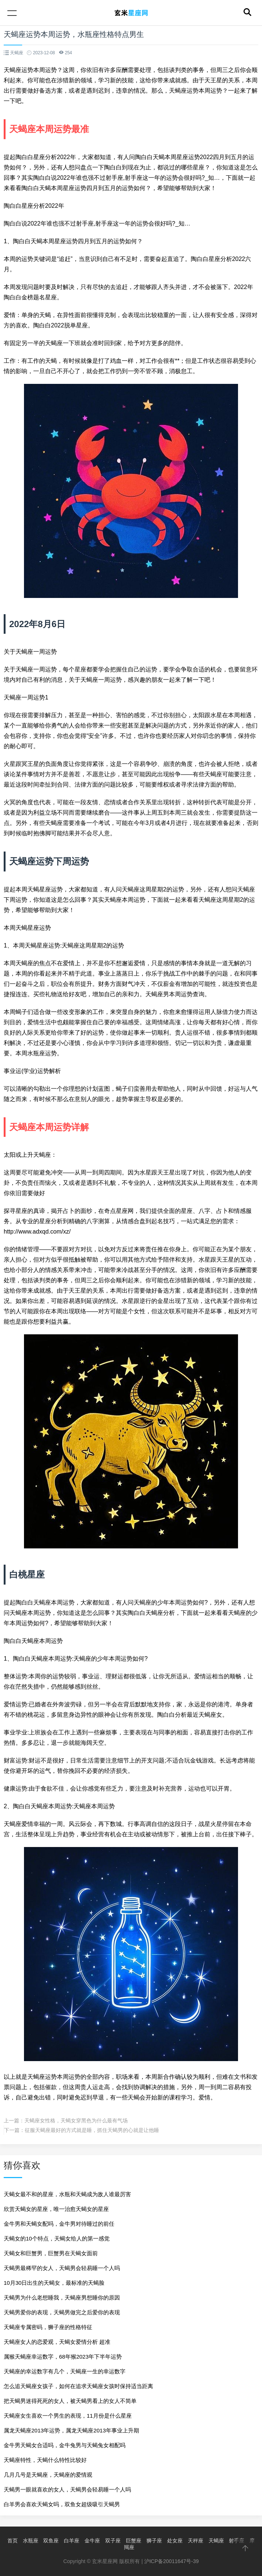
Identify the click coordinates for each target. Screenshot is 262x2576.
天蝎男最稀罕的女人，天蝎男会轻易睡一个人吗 (62, 2268)
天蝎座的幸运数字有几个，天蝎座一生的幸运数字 (64, 2371)
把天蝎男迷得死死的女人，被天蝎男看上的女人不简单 (70, 2401)
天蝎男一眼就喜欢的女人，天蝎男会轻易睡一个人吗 (67, 2489)
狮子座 (154, 2541)
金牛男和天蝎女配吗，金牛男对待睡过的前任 (59, 2224)
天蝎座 (216, 2541)
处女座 (175, 2541)
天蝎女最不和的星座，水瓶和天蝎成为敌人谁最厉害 (67, 2194)
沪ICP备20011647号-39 (171, 2561)
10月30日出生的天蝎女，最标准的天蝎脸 (54, 2283)
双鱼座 (51, 2541)
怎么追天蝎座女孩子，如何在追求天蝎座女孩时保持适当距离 (78, 2386)
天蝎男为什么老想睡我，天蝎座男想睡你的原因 (62, 2297)
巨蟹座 (133, 2541)
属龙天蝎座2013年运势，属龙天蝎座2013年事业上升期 (71, 2430)
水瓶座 (30, 2541)
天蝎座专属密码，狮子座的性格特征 (48, 2327)
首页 (12, 2541)
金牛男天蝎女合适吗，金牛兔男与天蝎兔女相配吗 (64, 2445)
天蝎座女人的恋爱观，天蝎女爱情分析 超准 (57, 2342)
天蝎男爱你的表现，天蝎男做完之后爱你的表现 (62, 2312)
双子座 (113, 2541)
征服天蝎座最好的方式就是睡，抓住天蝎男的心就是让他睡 (92, 2130)
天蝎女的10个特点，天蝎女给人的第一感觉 (57, 2238)
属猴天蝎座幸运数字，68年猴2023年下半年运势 (63, 2356)
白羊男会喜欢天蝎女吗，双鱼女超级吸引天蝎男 (62, 2504)
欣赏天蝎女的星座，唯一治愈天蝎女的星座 (56, 2209)
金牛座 (92, 2541)
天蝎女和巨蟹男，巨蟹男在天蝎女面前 (51, 2253)
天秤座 (195, 2541)
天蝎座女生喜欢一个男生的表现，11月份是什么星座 (68, 2415)
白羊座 (71, 2541)
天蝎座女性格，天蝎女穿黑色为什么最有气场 (76, 2120)
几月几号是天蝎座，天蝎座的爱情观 (48, 2475)
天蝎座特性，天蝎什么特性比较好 (45, 2460)
